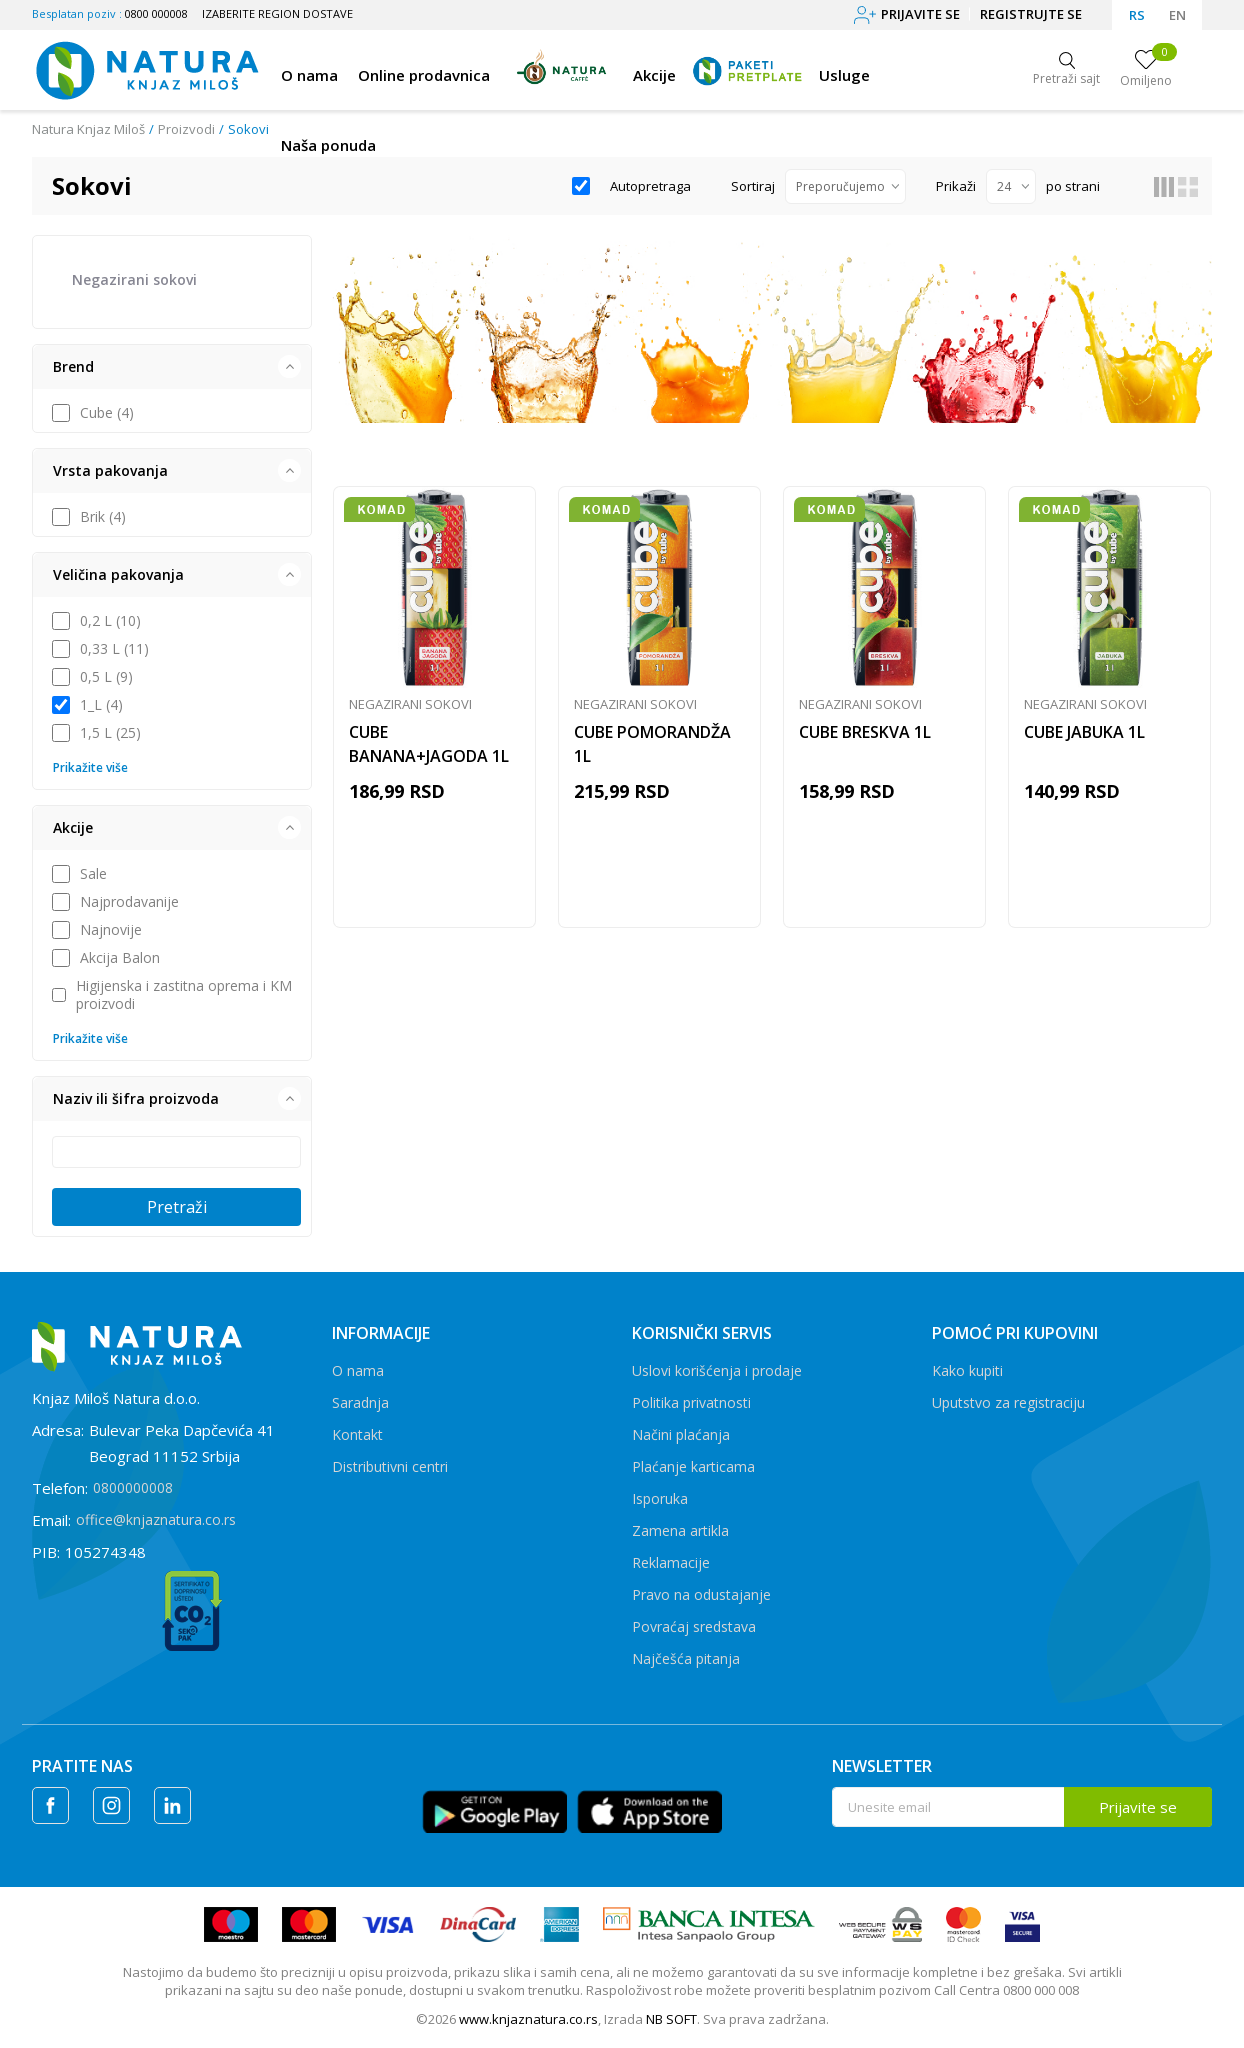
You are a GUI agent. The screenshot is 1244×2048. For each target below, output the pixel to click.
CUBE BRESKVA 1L (865, 732)
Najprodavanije (129, 902)
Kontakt (357, 1434)
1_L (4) (101, 705)
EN (1177, 15)
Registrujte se (1031, 14)
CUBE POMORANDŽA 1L (652, 744)
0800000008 (133, 1487)
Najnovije (111, 930)
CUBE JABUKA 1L (1084, 732)
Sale (93, 874)
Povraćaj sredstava (694, 1626)
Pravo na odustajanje (701, 1594)
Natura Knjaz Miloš (88, 129)
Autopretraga (650, 186)
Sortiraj (753, 186)
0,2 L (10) (110, 621)
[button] (172, 367)
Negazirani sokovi (134, 279)
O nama (358, 1370)
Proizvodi (186, 129)
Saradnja (360, 1402)
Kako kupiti (967, 1370)
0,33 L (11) (114, 649)
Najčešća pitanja (686, 1658)
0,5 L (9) (106, 677)
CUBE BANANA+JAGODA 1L (429, 744)
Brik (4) (103, 517)
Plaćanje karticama (693, 1466)
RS (1137, 15)
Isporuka (660, 1498)
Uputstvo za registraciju (1008, 1402)
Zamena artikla (680, 1530)
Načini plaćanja (681, 1434)
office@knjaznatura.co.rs (156, 1519)
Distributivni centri (390, 1466)
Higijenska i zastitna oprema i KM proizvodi (184, 995)
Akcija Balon (120, 958)
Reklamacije (671, 1562)
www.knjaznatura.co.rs (528, 2019)
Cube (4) (107, 413)
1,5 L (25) (110, 733)
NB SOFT (671, 2019)
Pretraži (177, 1207)
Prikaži (956, 186)
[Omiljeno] (1146, 70)
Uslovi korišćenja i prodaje (717, 1370)
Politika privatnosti (691, 1402)
